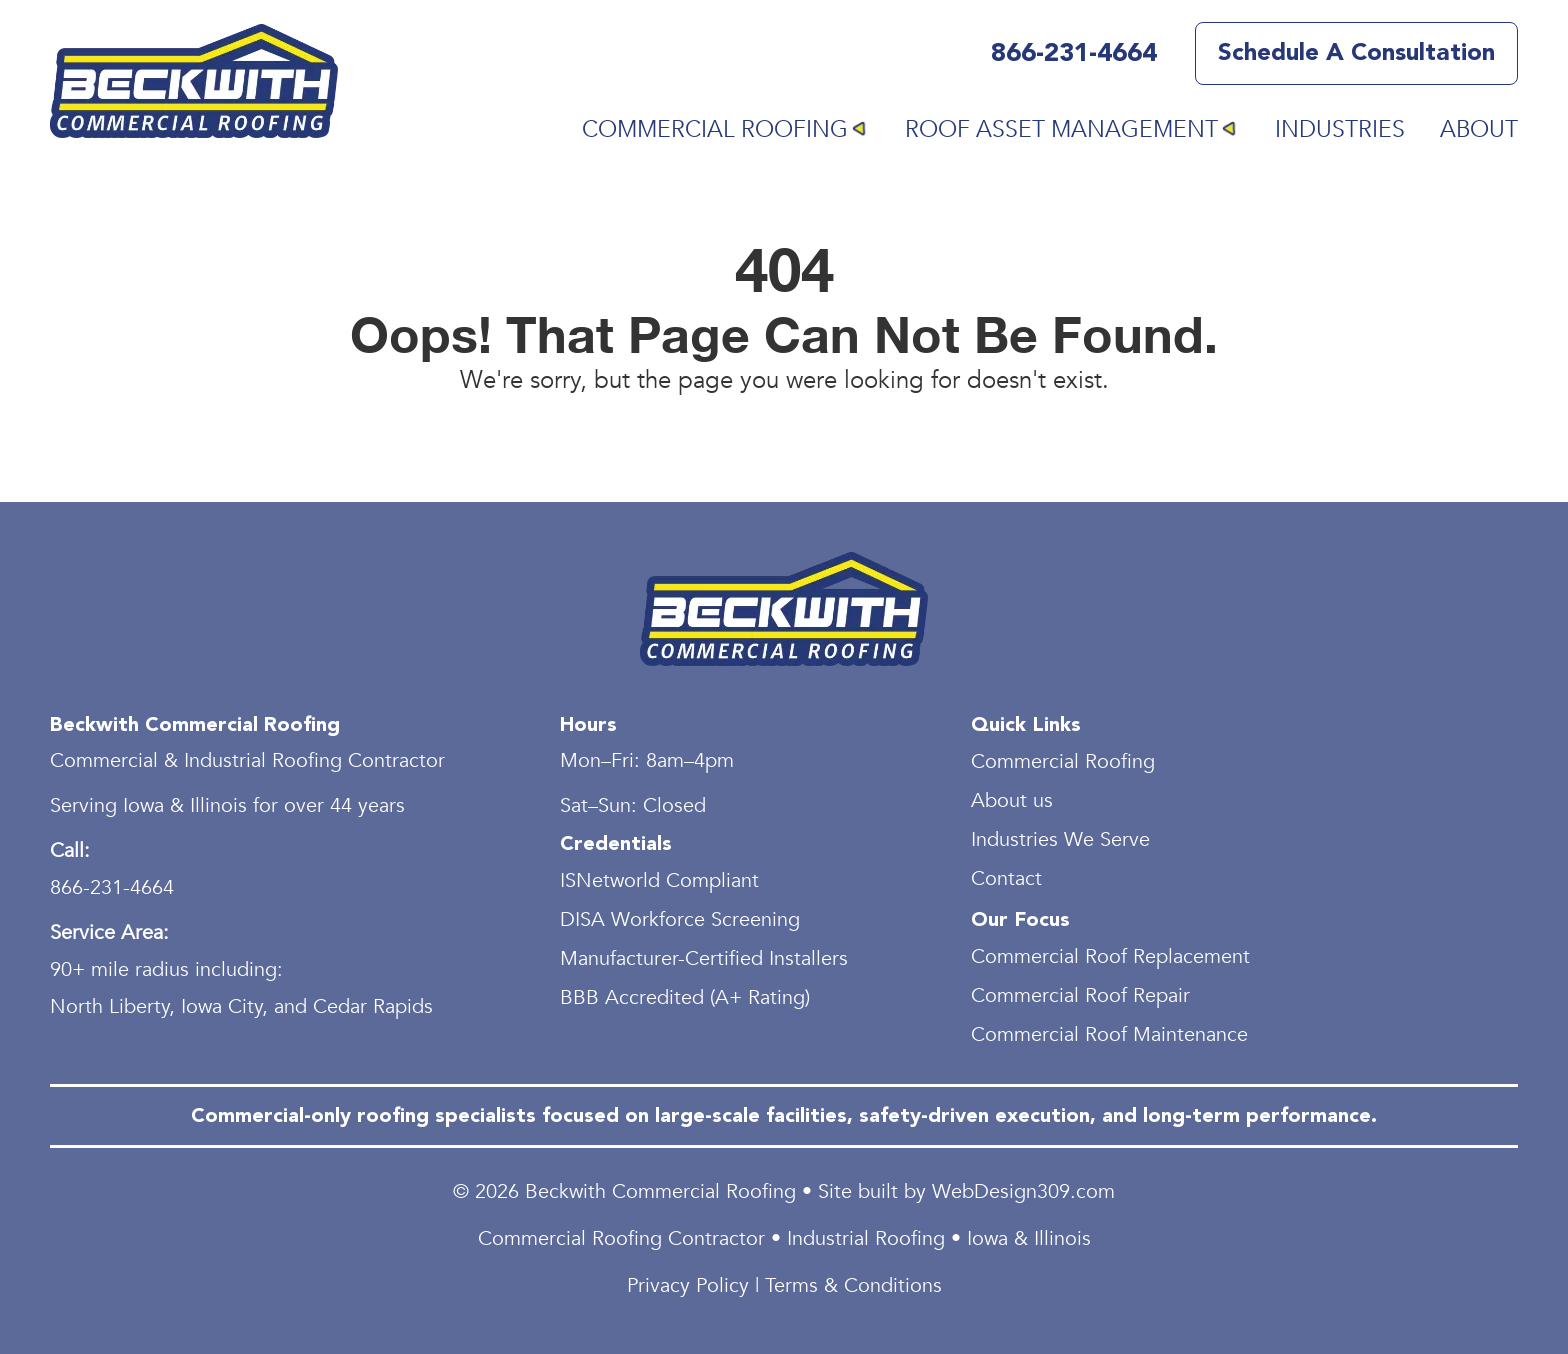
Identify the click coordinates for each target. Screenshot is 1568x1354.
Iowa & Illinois (1029, 1238)
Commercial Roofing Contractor (621, 1238)
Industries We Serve (1060, 839)
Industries (1340, 129)
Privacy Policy (688, 1285)
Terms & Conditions (853, 1285)
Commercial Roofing (715, 129)
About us (1012, 800)
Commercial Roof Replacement (1110, 956)
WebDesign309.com (1023, 1191)
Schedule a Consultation (1356, 53)
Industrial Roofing (866, 1238)
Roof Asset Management (1061, 129)
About (1479, 129)
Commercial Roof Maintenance (1109, 1034)
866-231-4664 (1074, 54)
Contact (1006, 878)
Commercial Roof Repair (1080, 995)
